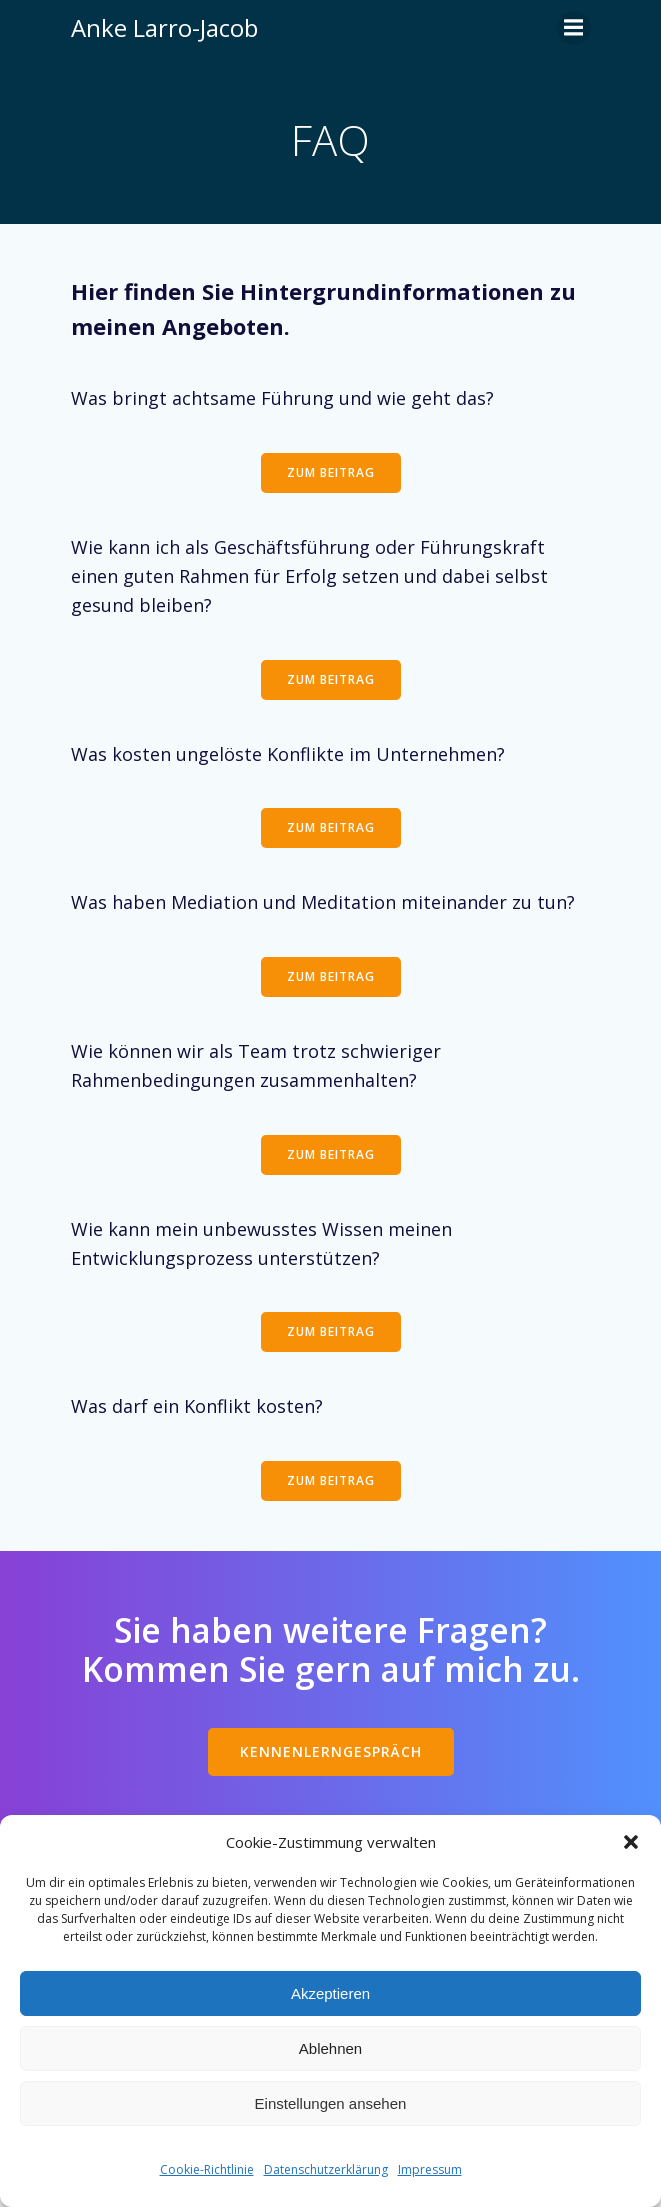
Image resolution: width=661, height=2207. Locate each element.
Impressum (430, 2169)
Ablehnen (330, 2048)
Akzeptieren (330, 1993)
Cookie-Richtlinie (207, 2169)
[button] (631, 1842)
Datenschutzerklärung (326, 2169)
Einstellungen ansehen (331, 2103)
